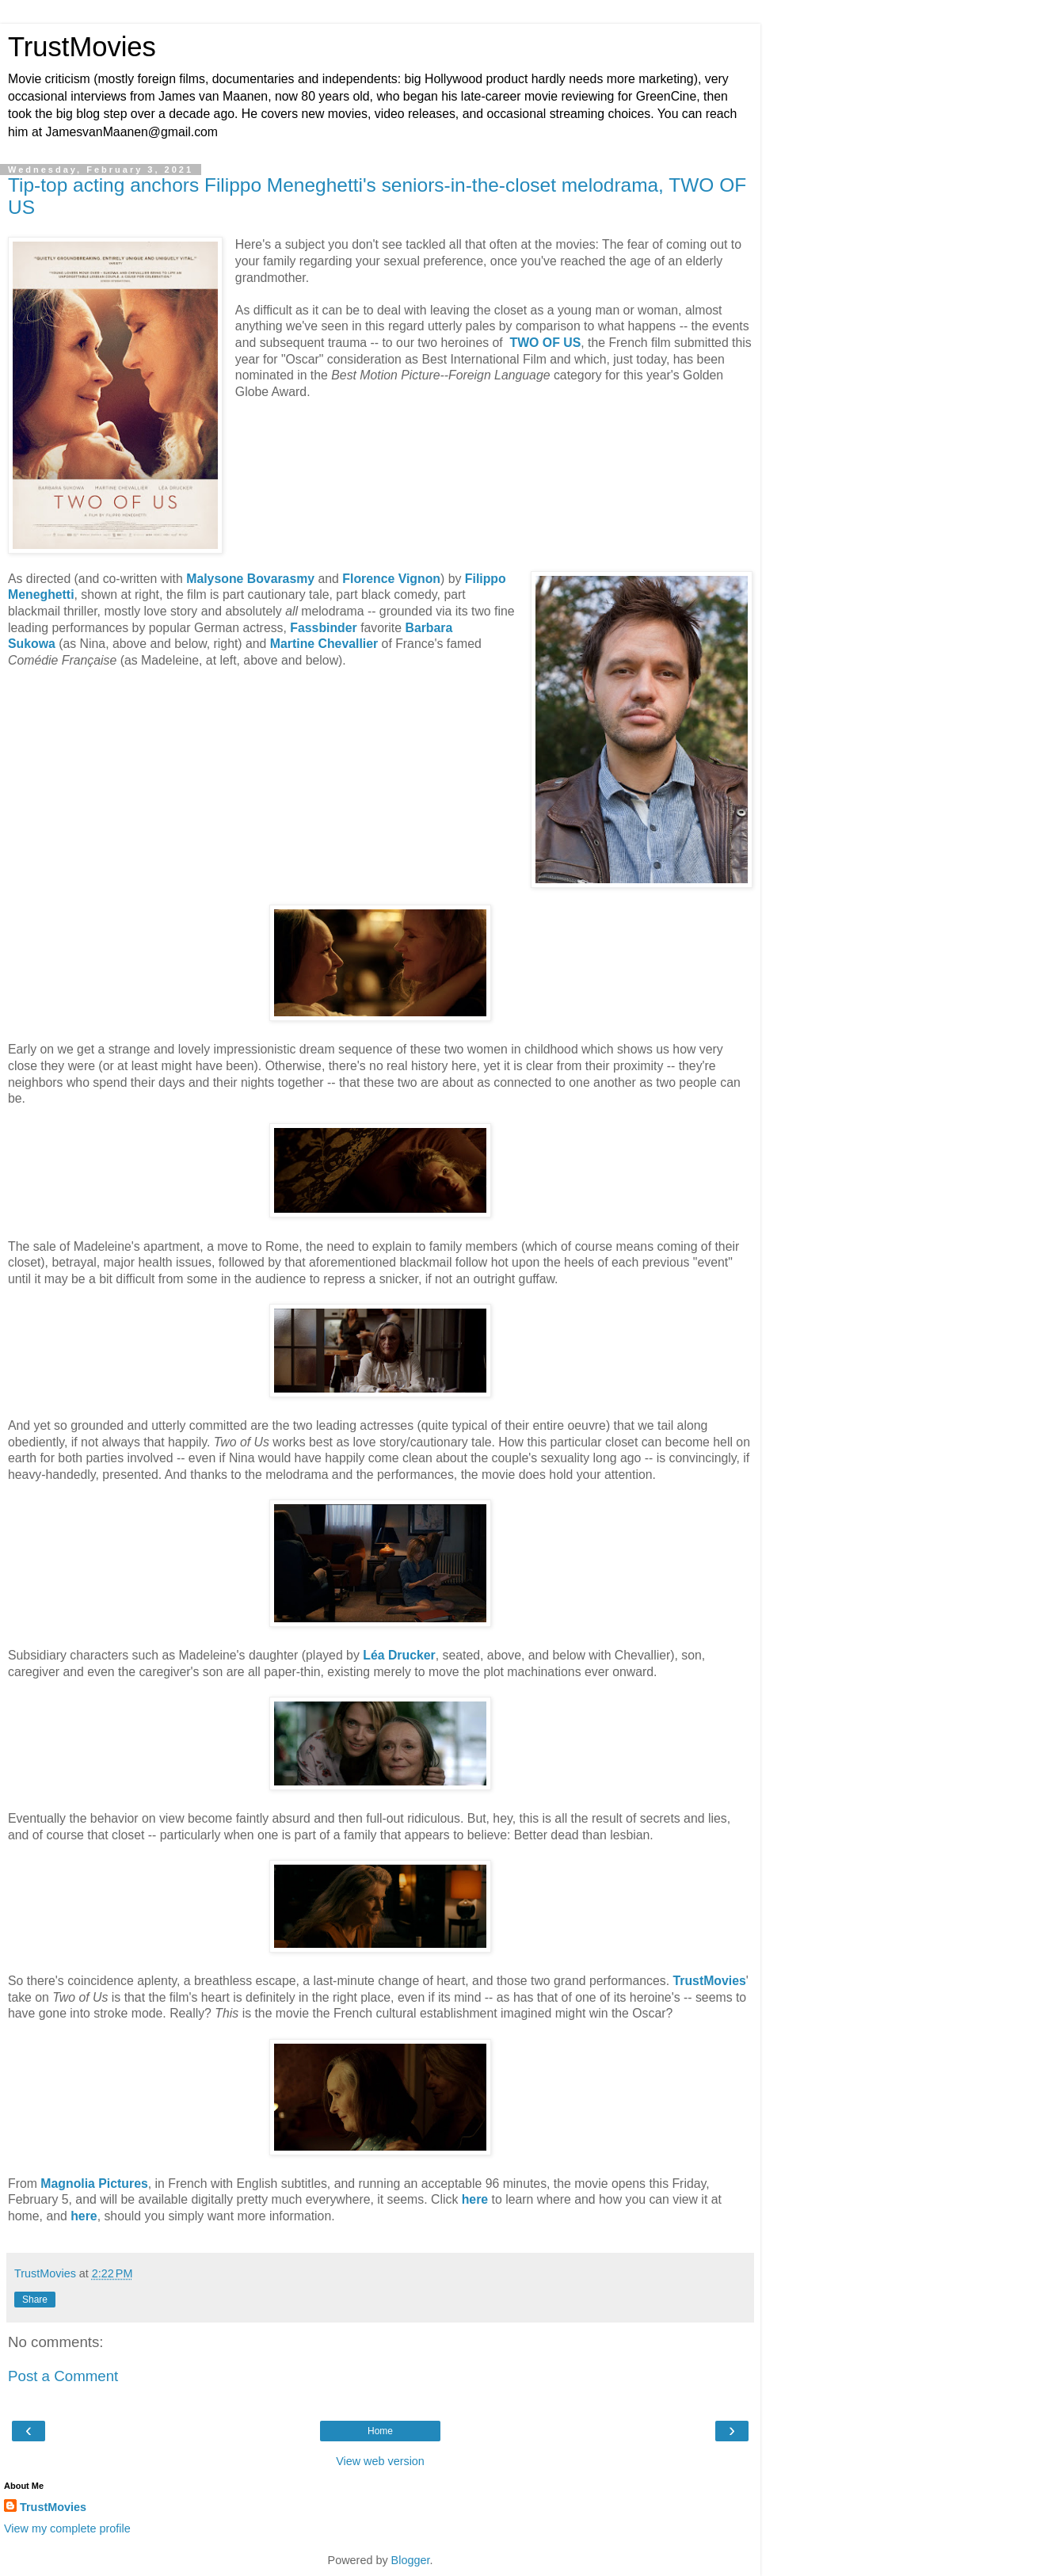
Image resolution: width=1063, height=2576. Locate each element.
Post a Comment (63, 2376)
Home (380, 2431)
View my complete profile (67, 2528)
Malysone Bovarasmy (250, 578)
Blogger (410, 2560)
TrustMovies (82, 47)
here (475, 2199)
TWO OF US (545, 342)
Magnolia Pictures (93, 2183)
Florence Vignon (391, 578)
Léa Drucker (399, 1655)
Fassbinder (323, 627)
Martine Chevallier (324, 643)
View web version (380, 2461)
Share (35, 2299)
